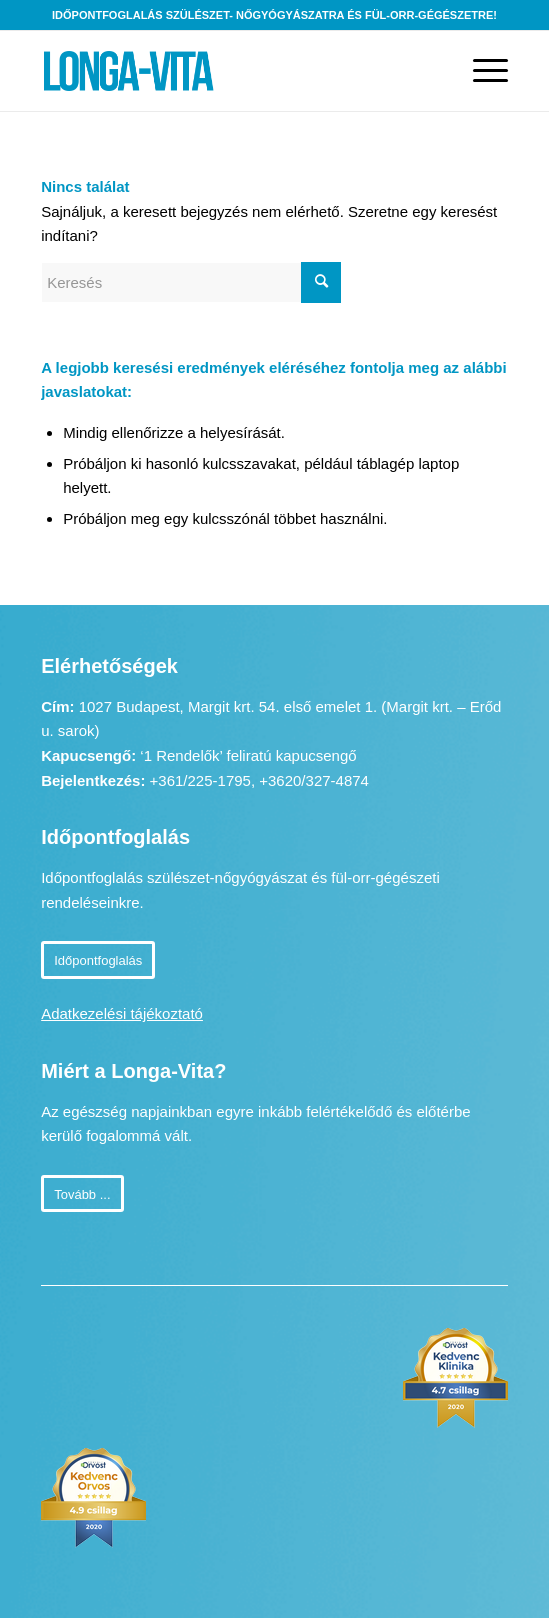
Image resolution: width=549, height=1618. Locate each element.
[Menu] (480, 71)
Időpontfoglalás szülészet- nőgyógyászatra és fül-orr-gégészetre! (274, 15)
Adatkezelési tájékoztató (122, 1013)
